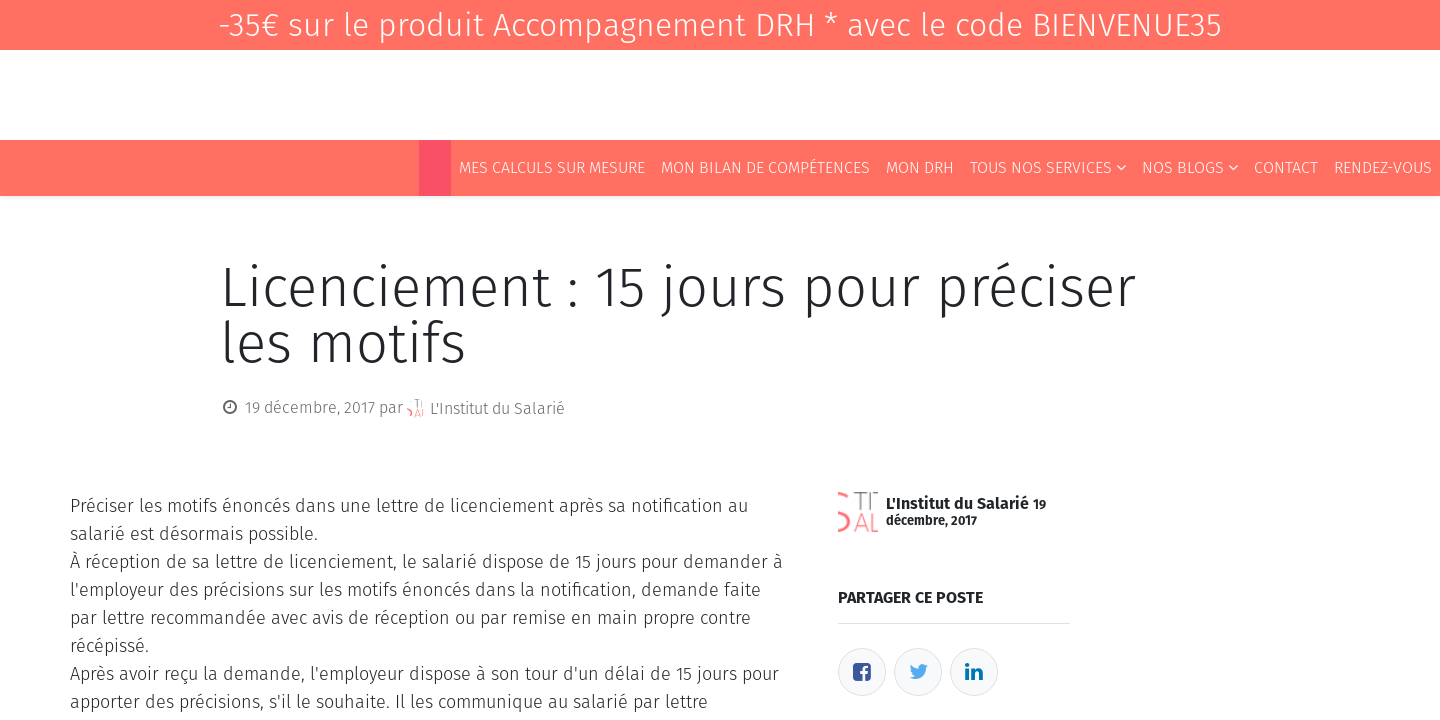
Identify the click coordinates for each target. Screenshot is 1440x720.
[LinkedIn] (974, 672)
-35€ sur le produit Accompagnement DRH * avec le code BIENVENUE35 (720, 25)
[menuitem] (435, 168)
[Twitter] (918, 672)
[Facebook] (862, 672)
